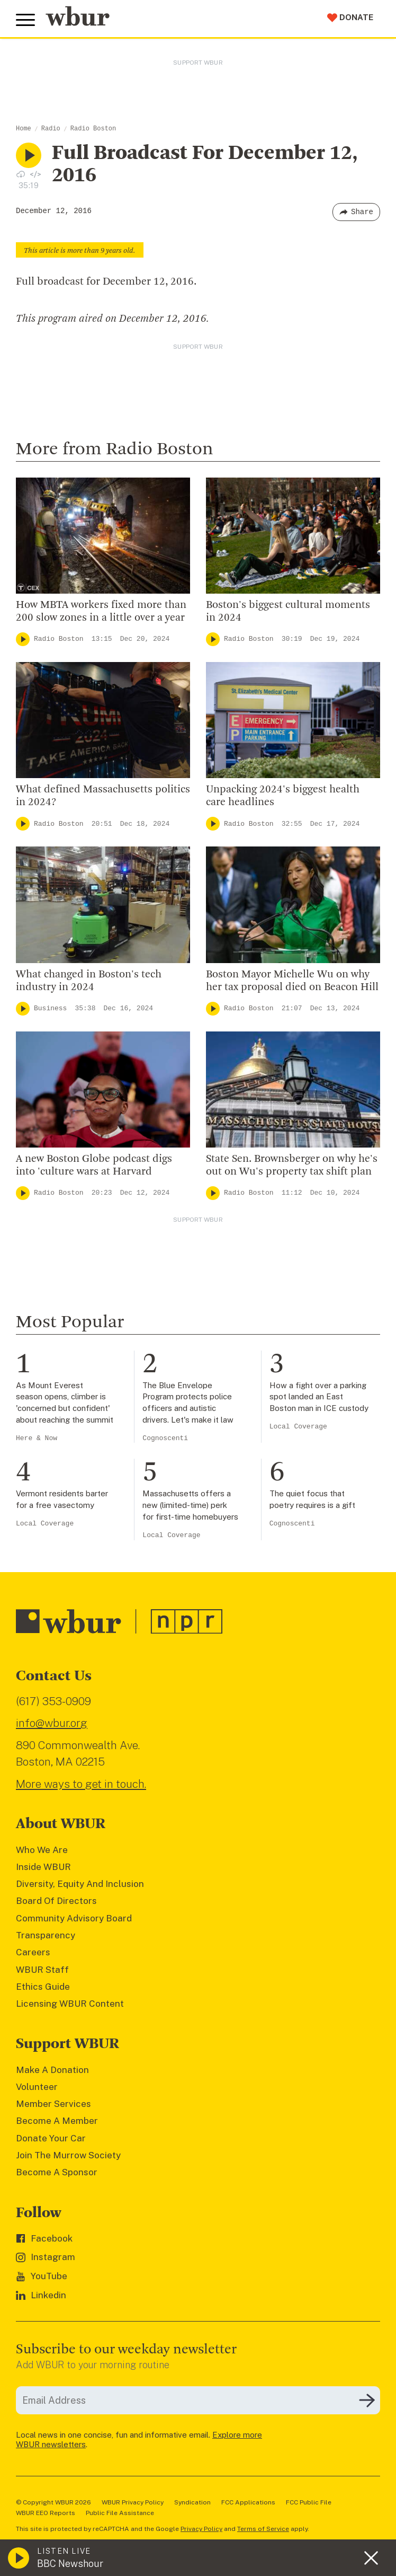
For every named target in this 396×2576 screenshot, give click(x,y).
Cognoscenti (165, 1438)
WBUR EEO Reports (45, 2513)
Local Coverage (298, 1427)
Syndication (192, 2502)
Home (23, 129)
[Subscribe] (367, 2401)
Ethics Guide (43, 1986)
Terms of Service (263, 2529)
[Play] (23, 639)
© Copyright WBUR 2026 (53, 2502)
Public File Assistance (120, 2513)
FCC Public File (308, 2502)
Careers (33, 1952)
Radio (50, 129)
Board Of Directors (56, 1900)
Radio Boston (93, 129)
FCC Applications (248, 2502)
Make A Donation (52, 2070)
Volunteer (37, 2086)
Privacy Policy (201, 2529)
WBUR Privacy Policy (133, 2502)
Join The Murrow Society (68, 2155)
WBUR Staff (42, 1969)
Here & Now (36, 1438)
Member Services (53, 2103)
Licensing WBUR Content (70, 2003)
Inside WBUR (43, 1867)
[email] (198, 2400)
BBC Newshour (70, 2563)
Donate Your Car (51, 2138)
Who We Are (42, 1850)
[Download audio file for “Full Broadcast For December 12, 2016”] (20, 174)
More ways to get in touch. (81, 1783)
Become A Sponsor (56, 2172)
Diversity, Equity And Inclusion (80, 1883)
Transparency (45, 1935)
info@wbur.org (51, 1723)
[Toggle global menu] (25, 20)
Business (50, 1008)
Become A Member (57, 2120)
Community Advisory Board (74, 1918)
